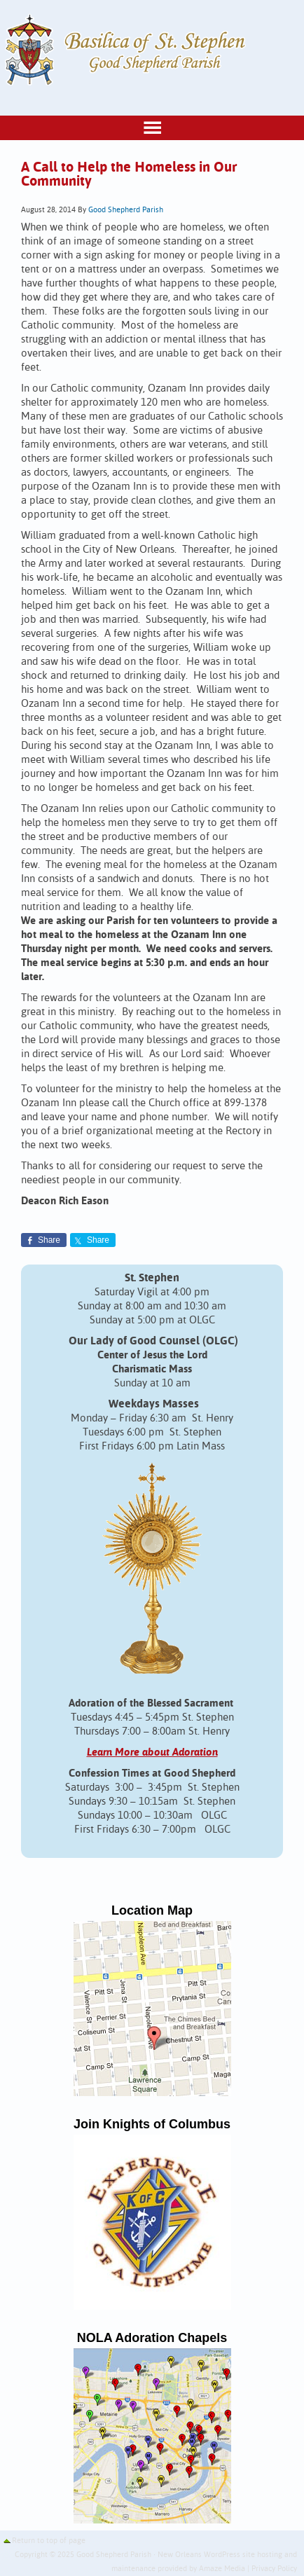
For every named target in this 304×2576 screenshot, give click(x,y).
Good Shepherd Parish (125, 210)
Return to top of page (48, 2541)
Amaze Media (222, 2569)
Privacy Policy (274, 2569)
